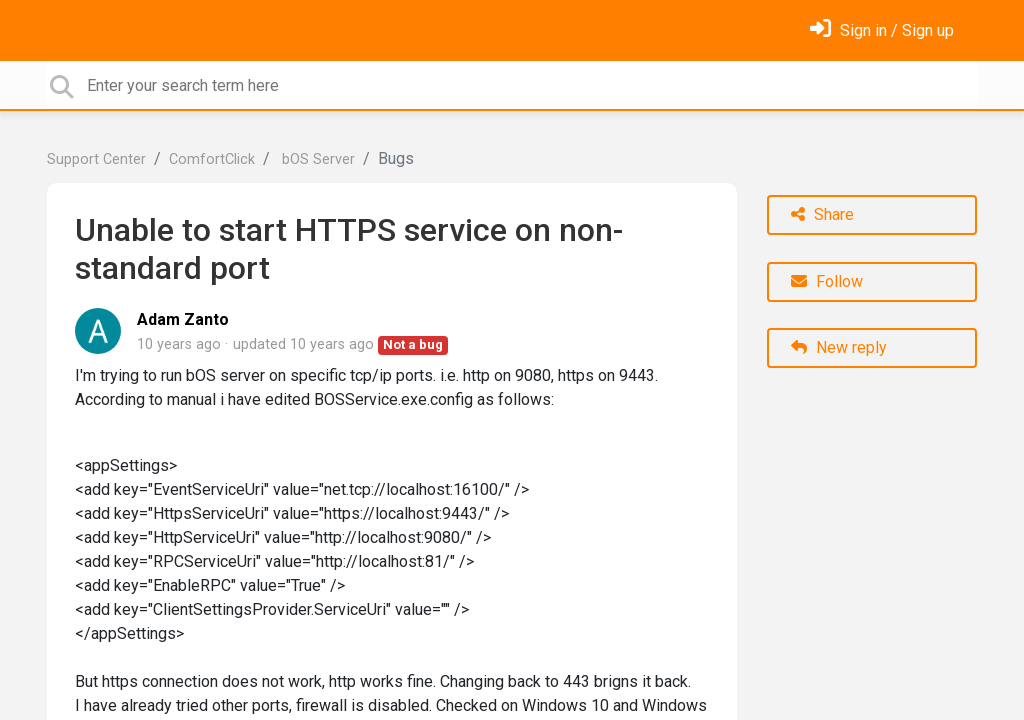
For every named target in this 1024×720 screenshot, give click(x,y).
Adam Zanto (183, 319)
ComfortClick (212, 159)
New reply (839, 347)
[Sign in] (882, 30)
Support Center (96, 159)
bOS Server (316, 159)
